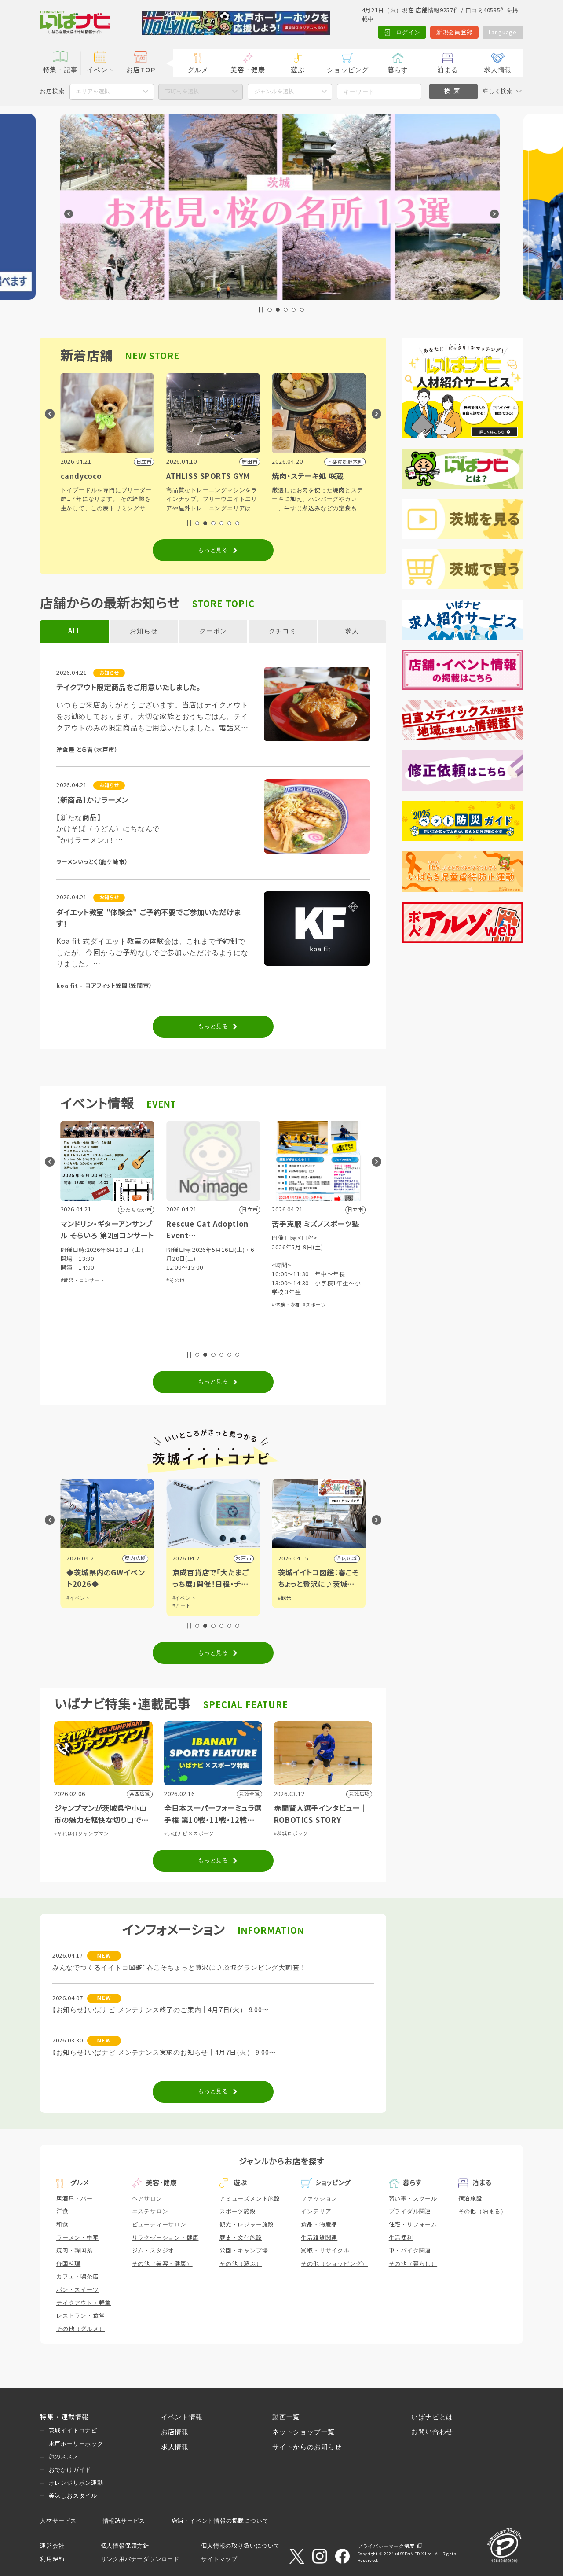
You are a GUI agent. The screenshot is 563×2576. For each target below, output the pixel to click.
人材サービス (58, 2520)
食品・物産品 (319, 2224)
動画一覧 (286, 2417)
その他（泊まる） (482, 2211)
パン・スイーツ (77, 2289)
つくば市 (135, 1558)
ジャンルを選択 (274, 91)
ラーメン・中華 (77, 2237)
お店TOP (140, 70)
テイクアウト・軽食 (83, 2303)
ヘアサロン (147, 2198)
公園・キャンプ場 (243, 2250)
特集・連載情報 (64, 2417)
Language (503, 32)
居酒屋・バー (74, 2198)
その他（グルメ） (80, 2329)
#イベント (78, 1598)
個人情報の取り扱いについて (240, 2546)
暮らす (398, 70)
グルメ (197, 70)
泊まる (447, 70)
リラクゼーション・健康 (165, 2237)
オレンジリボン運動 (76, 2483)
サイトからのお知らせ (307, 2447)
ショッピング (348, 70)
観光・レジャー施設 (246, 2224)
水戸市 (349, 1558)
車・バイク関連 (410, 2250)
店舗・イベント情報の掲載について (220, 2520)
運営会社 (52, 2546)
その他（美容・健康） (162, 2263)
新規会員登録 (454, 32)
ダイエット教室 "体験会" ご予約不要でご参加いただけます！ (148, 918)
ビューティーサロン (159, 2224)
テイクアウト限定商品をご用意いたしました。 (128, 688)
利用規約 (52, 2559)
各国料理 (68, 2263)
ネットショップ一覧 (303, 2432)
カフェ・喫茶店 (77, 2276)
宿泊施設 (470, 2198)
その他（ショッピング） (334, 2263)
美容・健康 (247, 70)
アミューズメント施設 (249, 2198)
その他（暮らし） (413, 2263)
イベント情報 (182, 2417)
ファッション (319, 2198)
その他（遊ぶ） (240, 2263)
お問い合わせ (432, 2431)
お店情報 (175, 2432)
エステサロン (150, 2211)
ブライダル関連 (410, 2211)
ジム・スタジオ (153, 2250)
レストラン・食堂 (80, 2315)
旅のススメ (64, 2456)
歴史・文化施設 (240, 2237)
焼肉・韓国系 (74, 2250)
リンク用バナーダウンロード (140, 2559)
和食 (62, 2224)
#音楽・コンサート (188, 1280)
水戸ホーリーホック (76, 2443)
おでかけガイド (70, 2469)
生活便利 (401, 2237)
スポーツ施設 (237, 2211)
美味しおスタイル (73, 2495)
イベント (100, 70)
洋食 (62, 2211)
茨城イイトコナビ (73, 2430)
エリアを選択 (93, 91)
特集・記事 (60, 70)
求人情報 (498, 70)
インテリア (316, 2211)
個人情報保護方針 (125, 2546)
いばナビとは (432, 2417)
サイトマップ (219, 2559)
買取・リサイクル (325, 2250)
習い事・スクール (413, 2198)
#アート (287, 1605)
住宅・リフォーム (413, 2224)
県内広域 (241, 1558)
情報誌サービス (124, 2520)
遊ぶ (298, 70)
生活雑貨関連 (319, 2237)
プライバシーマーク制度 (386, 2546)
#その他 (281, 1280)
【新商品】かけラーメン (92, 800)
